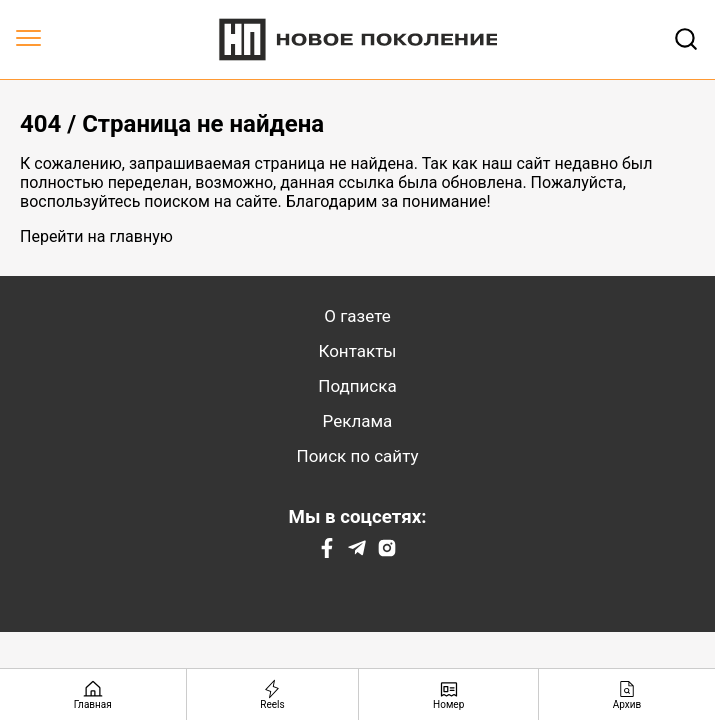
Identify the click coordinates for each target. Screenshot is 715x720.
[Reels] (273, 694)
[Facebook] (327, 552)
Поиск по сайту (358, 456)
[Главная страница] (93, 694)
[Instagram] (387, 552)
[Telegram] (357, 552)
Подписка (357, 386)
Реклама (358, 421)
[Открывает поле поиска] (686, 39)
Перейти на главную (96, 236)
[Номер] (449, 694)
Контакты (357, 351)
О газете (357, 316)
